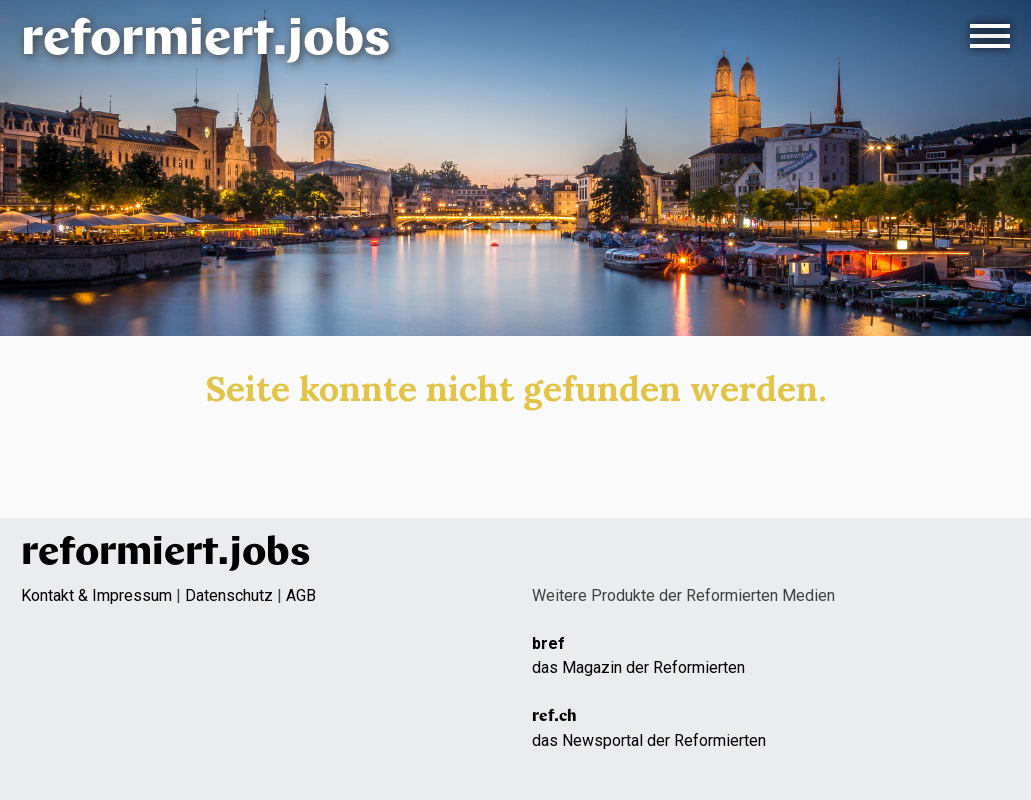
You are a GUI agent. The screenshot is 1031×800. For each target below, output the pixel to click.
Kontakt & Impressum (96, 595)
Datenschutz (229, 595)
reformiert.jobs (205, 41)
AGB (301, 595)
